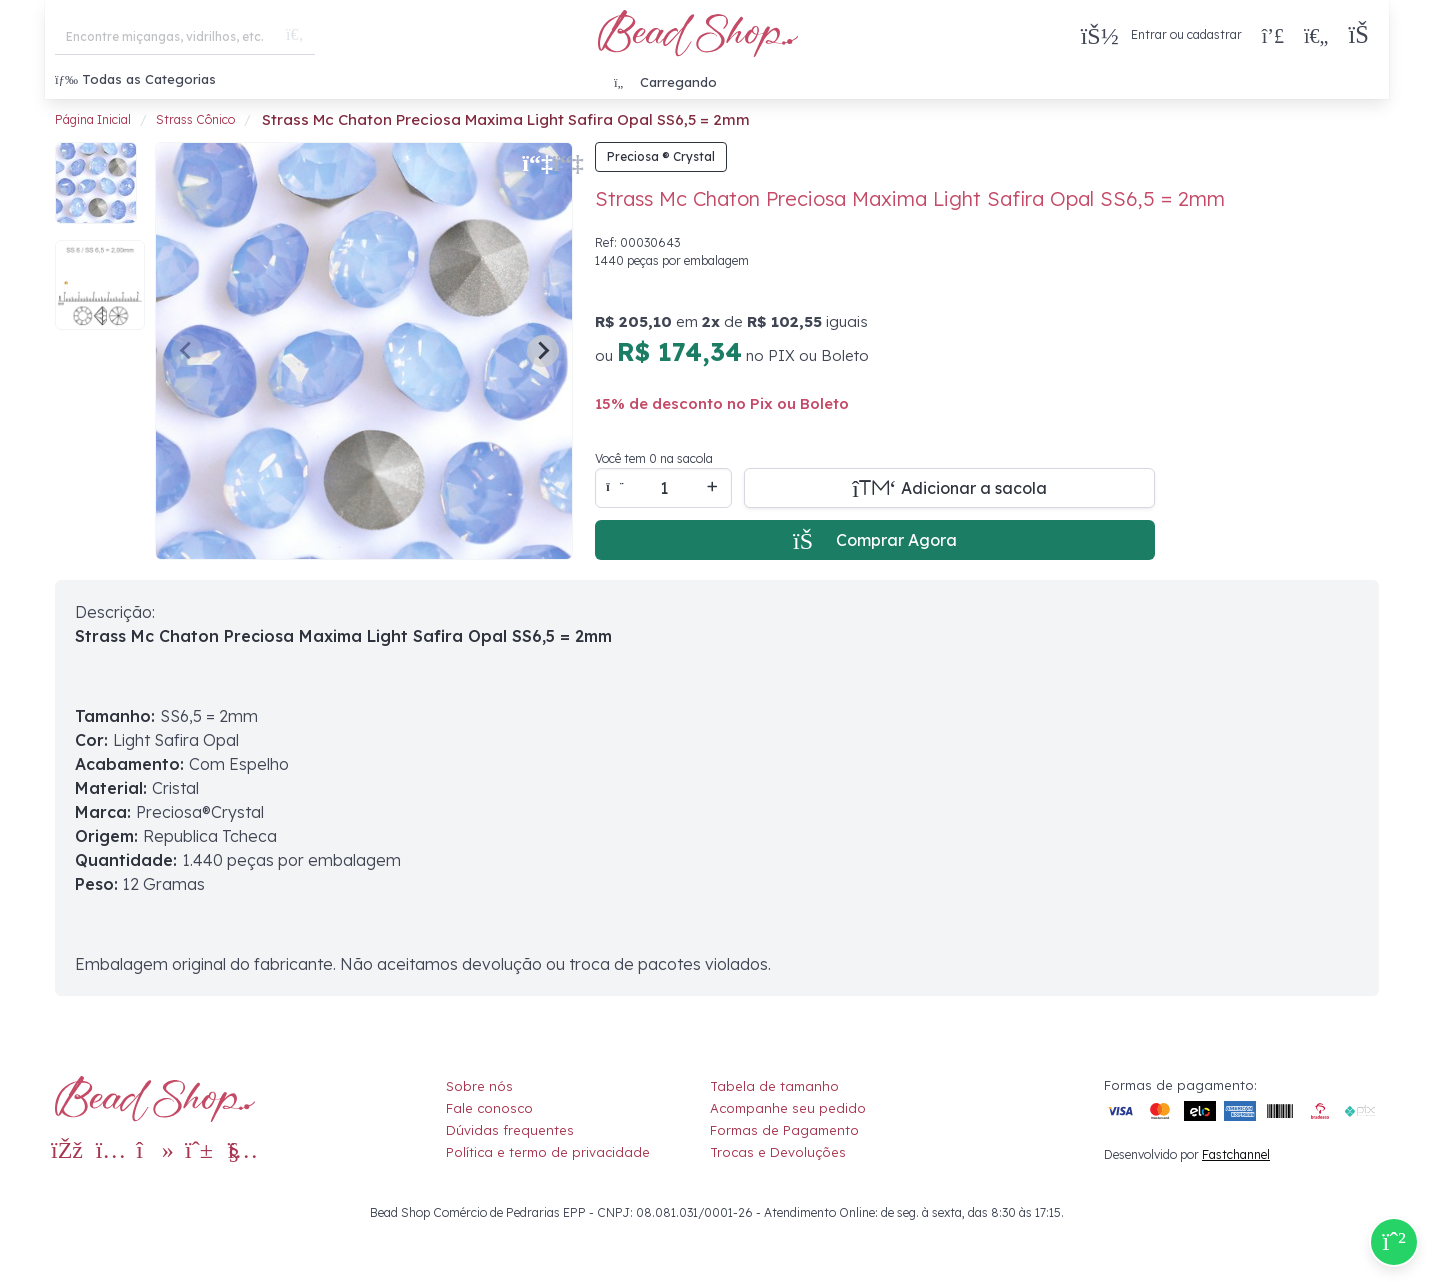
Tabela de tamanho (774, 1086)
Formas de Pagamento (784, 1130)
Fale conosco (489, 1108)
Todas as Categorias (135, 79)
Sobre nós (479, 1086)
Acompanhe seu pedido (788, 1108)
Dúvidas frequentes (510, 1130)
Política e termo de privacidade (548, 1152)
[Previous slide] (187, 351)
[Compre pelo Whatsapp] (1394, 1242)
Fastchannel (1236, 1154)
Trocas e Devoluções (778, 1152)
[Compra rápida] (1273, 35)
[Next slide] (543, 351)
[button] (1363, 35)
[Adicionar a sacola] (949, 488)
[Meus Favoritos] (1316, 35)
